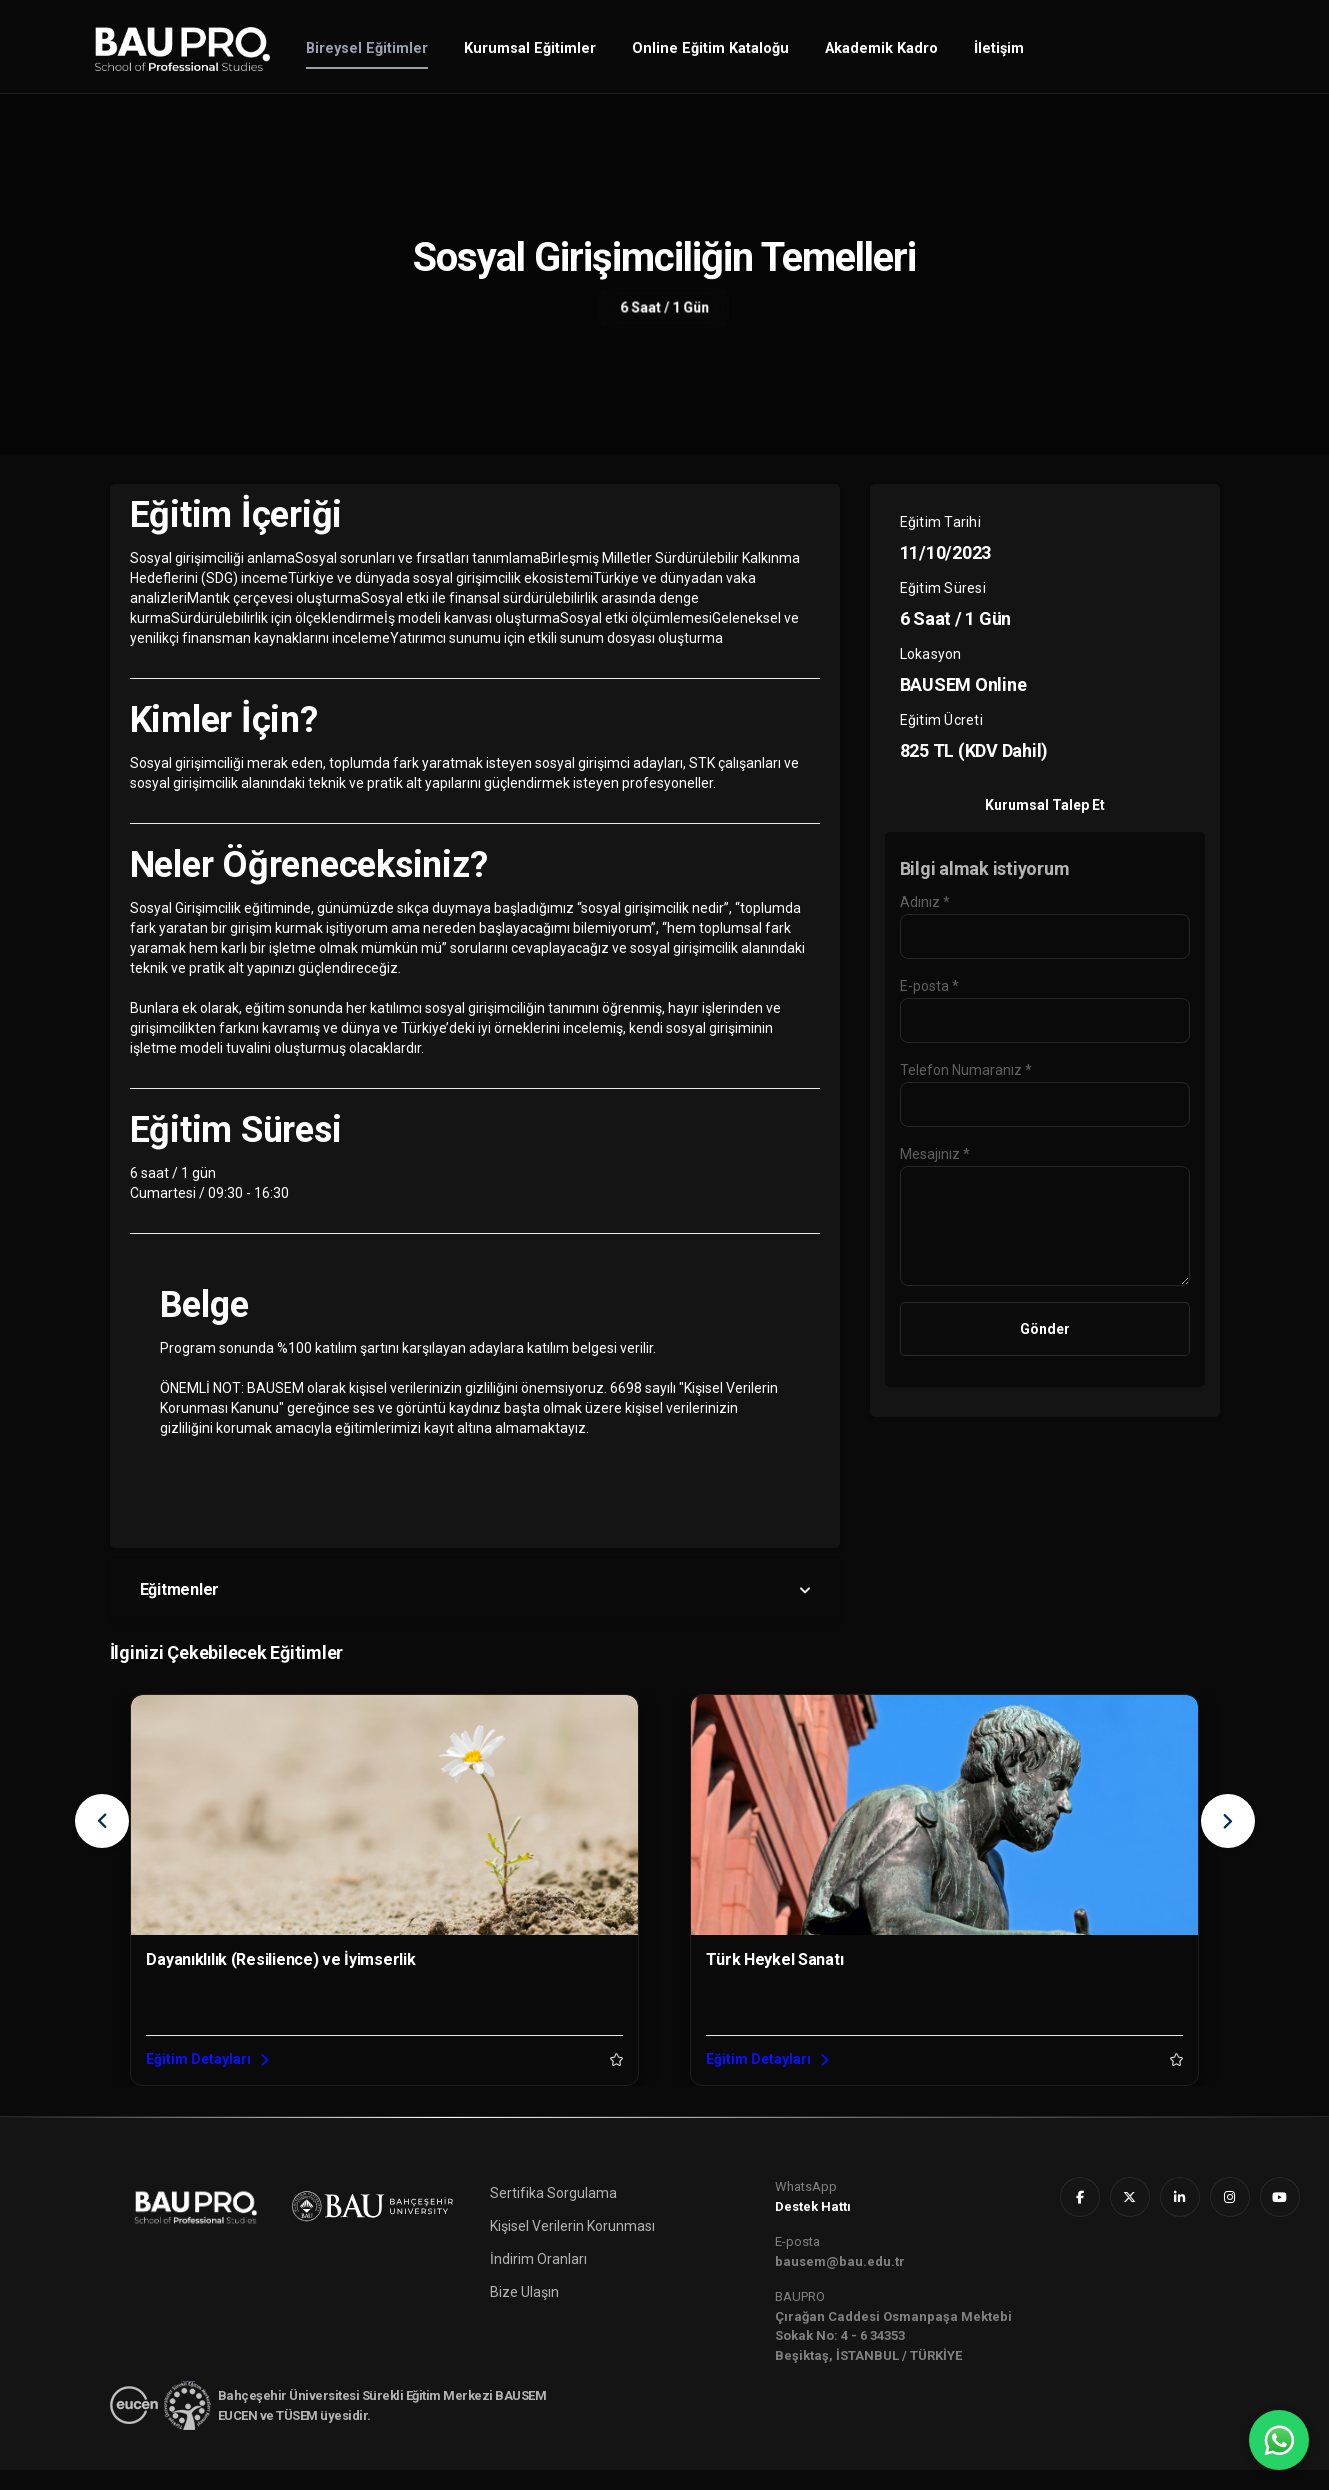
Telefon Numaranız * (966, 1070)
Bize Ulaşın (524, 2312)
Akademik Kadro (881, 48)
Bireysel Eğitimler (367, 48)
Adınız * (925, 902)
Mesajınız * (935, 1154)
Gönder (1045, 1329)
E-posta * (929, 986)
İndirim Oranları (538, 2279)
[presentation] (102, 1821)
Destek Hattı (813, 2226)
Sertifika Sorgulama (553, 2213)
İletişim (999, 48)
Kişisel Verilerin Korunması (572, 2246)
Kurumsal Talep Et (1045, 805)
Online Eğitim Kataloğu (710, 48)
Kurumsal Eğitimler (530, 48)
